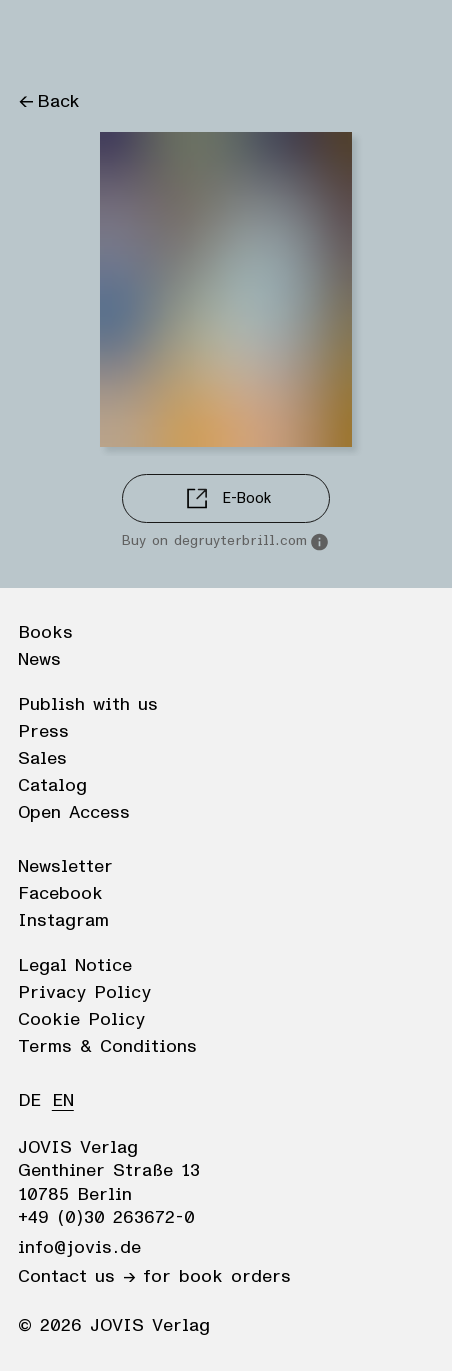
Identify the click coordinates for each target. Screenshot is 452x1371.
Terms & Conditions (107, 1047)
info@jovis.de (79, 1248)
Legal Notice (75, 966)
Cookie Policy (81, 1020)
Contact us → (76, 1277)
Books (45, 633)
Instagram (63, 921)
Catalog (52, 786)
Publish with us (88, 705)
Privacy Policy (84, 993)
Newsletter (65, 867)
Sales (42, 759)
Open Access (74, 813)
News (39, 660)
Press (43, 732)
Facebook (60, 894)
